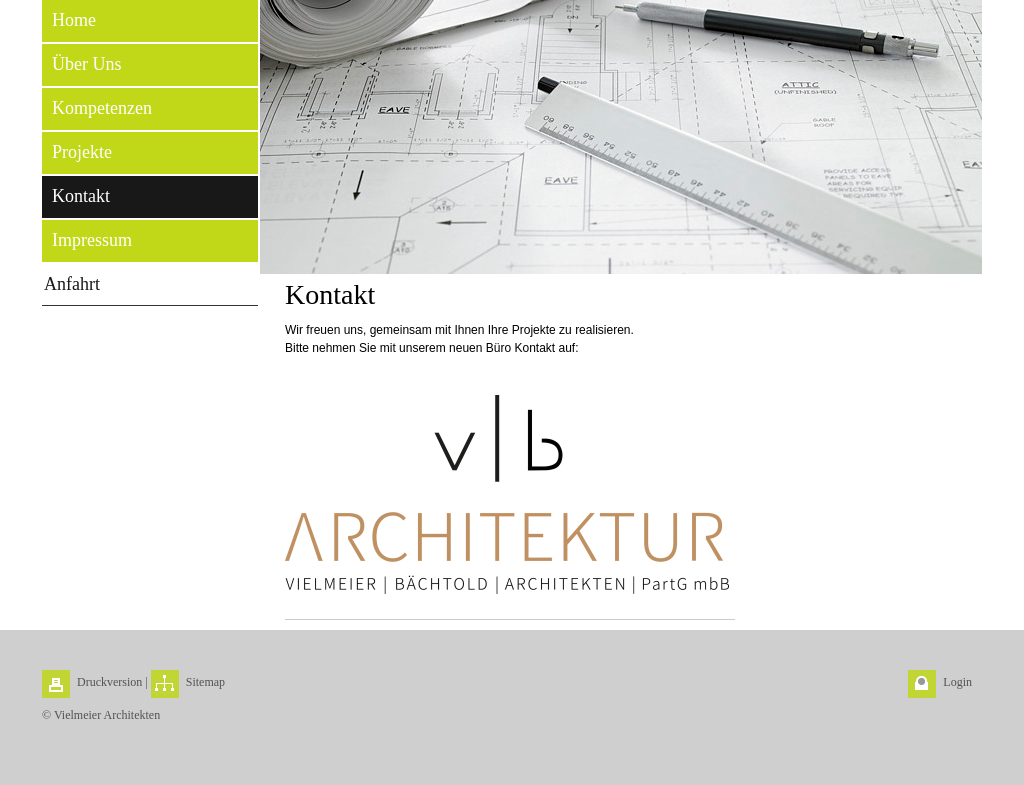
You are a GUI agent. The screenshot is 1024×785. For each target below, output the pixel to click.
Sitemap (205, 682)
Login (957, 682)
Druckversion (109, 682)
